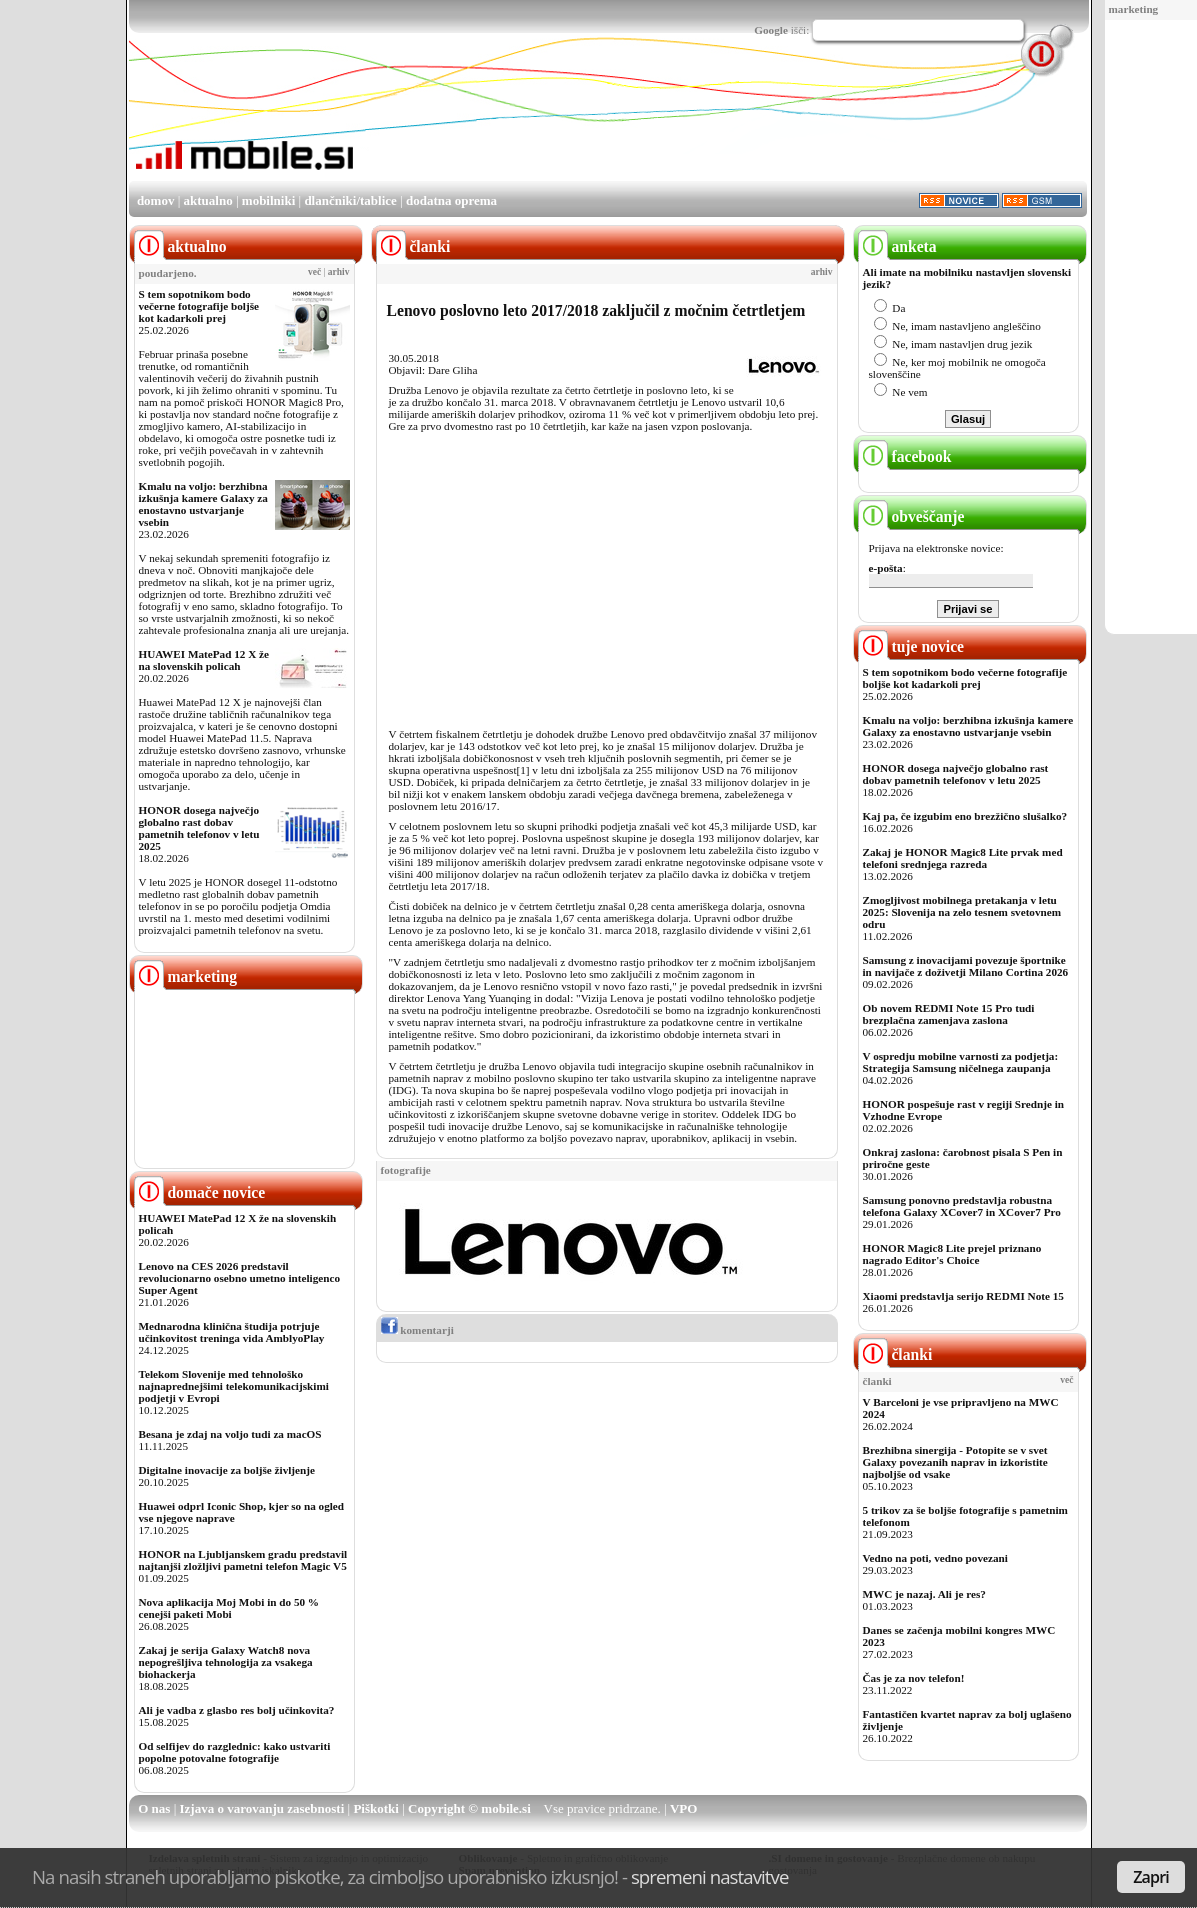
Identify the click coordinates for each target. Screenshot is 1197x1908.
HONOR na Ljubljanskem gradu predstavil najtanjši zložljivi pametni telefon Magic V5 (243, 1560)
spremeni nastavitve (710, 1876)
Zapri (1151, 1877)
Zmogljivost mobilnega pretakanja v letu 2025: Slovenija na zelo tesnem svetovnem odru (962, 912)
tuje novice (911, 646)
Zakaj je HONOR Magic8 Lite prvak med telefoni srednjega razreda (963, 858)
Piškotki (376, 1808)
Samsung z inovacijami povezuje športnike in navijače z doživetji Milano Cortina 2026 (966, 966)
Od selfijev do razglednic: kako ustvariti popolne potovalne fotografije (235, 1752)
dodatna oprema (451, 200)
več (314, 272)
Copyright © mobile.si (469, 1808)
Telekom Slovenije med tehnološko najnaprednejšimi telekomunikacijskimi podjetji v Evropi (234, 1386)
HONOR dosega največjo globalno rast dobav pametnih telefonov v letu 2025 (199, 828)
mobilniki (268, 200)
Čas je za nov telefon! (914, 1678)
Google (771, 30)
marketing (1134, 9)
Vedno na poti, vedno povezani (935, 1558)
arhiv (339, 272)
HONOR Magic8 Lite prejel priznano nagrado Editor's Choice (952, 1254)
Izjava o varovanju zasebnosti (262, 1808)
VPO (683, 1808)
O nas (154, 1808)
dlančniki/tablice (350, 200)
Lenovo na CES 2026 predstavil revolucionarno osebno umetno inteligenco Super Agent (239, 1278)
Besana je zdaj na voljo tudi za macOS (230, 1434)
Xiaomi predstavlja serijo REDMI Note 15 (963, 1296)
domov (156, 200)
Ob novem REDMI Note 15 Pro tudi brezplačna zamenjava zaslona (949, 1014)
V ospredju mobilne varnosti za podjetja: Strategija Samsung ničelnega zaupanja (961, 1062)
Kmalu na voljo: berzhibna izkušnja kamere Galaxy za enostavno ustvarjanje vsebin (203, 504)
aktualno (208, 200)
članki (895, 1354)
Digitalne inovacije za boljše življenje (227, 1470)
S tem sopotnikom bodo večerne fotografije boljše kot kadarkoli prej (199, 306)
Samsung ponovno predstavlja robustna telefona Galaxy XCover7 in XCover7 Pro (962, 1206)
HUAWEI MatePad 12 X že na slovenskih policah (204, 660)
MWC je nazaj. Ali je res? (924, 1594)
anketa (897, 246)
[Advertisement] (723, 123)
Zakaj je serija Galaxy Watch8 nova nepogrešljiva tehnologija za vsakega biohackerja (226, 1662)
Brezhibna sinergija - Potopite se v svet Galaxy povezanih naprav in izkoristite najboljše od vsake (955, 1462)
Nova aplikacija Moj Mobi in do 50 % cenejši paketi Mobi (229, 1608)
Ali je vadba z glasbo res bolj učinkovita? (237, 1710)
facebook (905, 456)
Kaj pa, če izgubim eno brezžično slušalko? (965, 816)
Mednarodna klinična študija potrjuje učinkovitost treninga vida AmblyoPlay (232, 1332)
